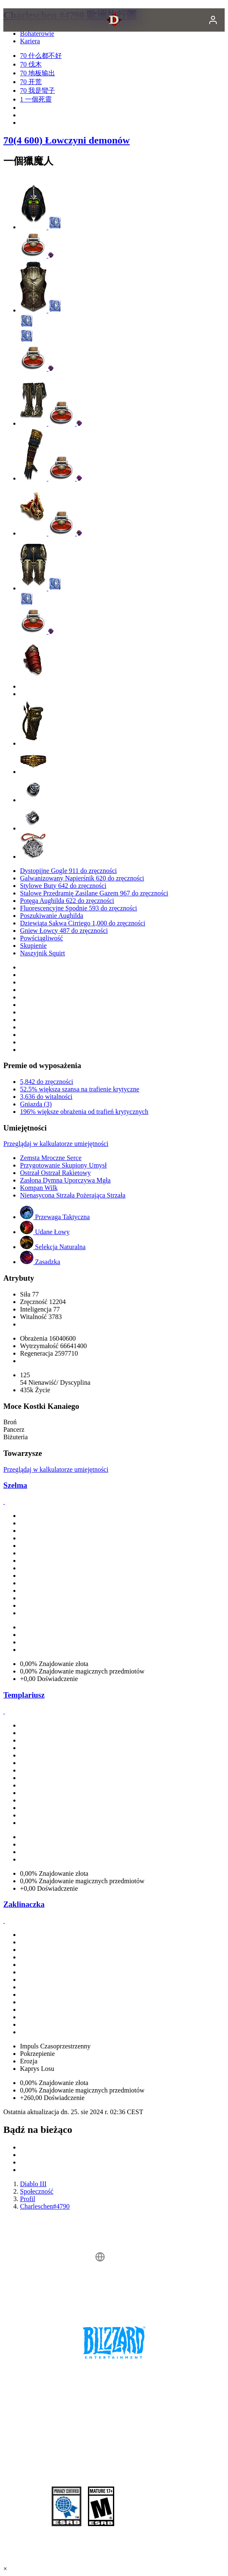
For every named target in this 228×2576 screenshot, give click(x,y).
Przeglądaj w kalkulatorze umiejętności (55, 1143)
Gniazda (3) (36, 1104)
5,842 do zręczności (46, 1081)
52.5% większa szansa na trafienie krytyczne (79, 1089)
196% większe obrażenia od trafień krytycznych (84, 1111)
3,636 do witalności (46, 1096)
